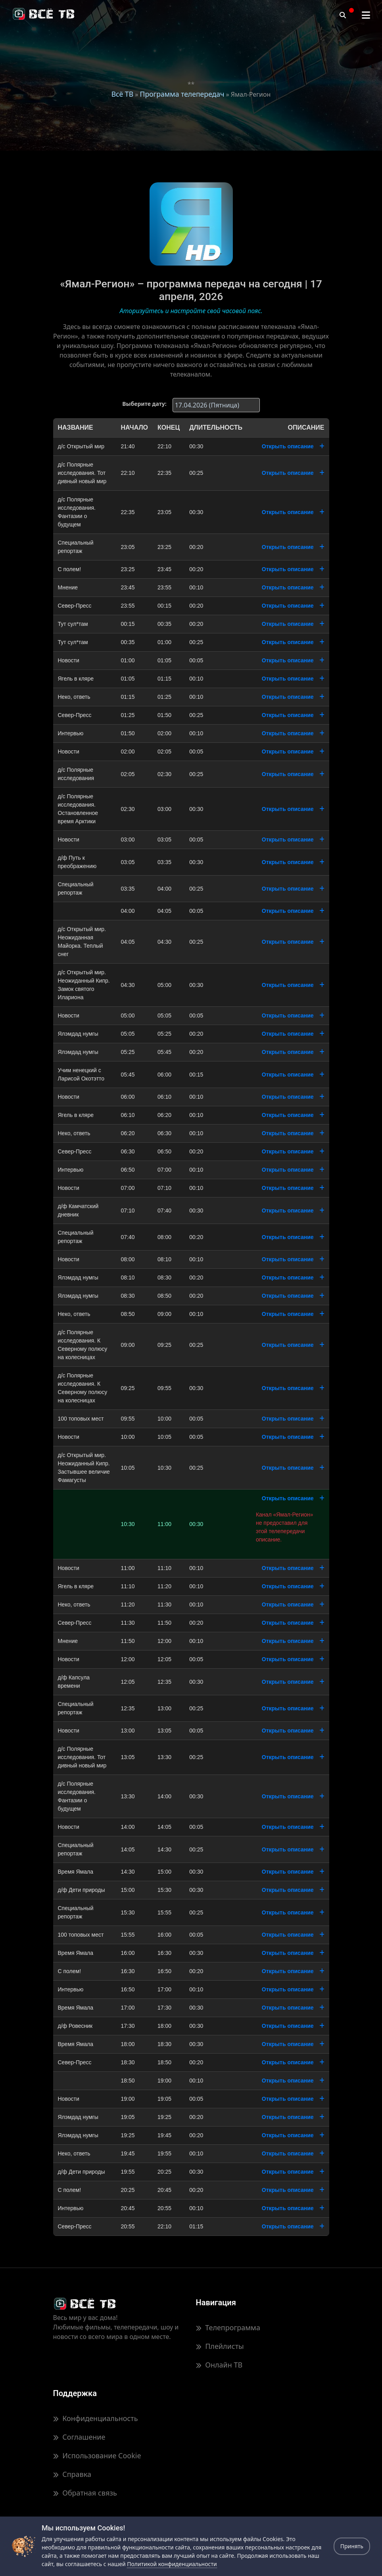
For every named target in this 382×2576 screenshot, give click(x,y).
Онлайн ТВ (219, 2364)
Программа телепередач (182, 94)
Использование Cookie (97, 2455)
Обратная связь (85, 2493)
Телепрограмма (228, 2327)
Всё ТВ (122, 94)
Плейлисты (220, 2346)
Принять (351, 2546)
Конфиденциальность (95, 2418)
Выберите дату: (144, 403)
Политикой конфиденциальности (172, 2564)
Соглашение (79, 2437)
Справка (72, 2474)
